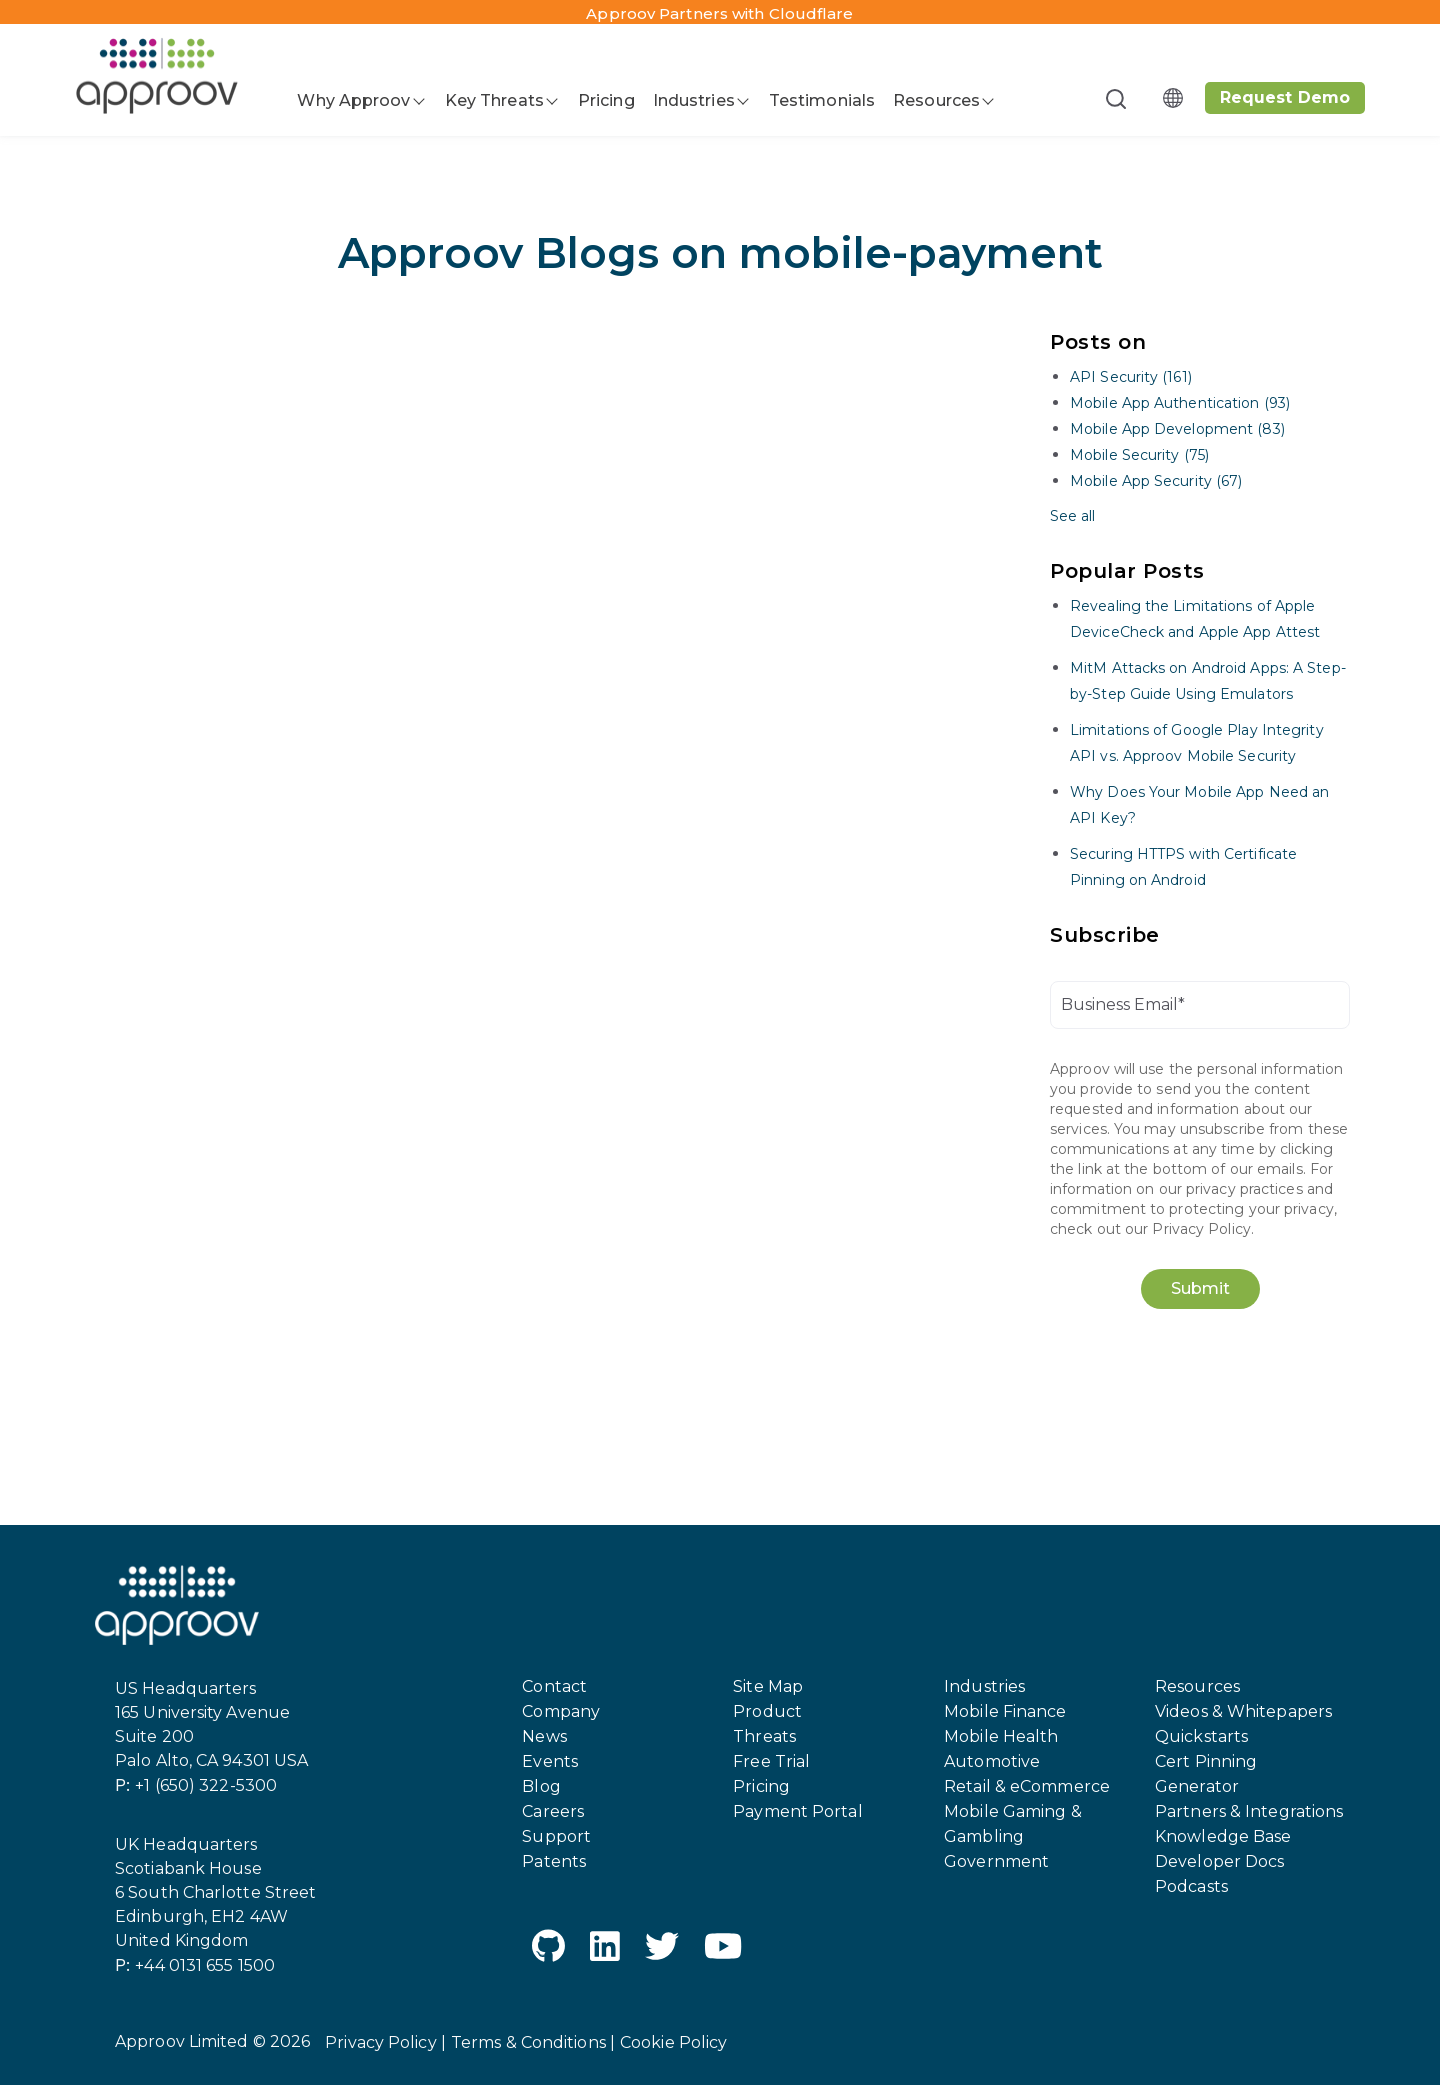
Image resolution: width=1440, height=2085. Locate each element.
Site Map (768, 1686)
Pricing (606, 100)
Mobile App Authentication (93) (1180, 403)
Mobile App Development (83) (1177, 429)
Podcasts (1191, 1886)
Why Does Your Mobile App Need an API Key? (1199, 805)
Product (767, 1711)
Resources (936, 100)
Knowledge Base (1223, 1836)
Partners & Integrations (1249, 1811)
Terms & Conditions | (533, 2042)
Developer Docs (1219, 1861)
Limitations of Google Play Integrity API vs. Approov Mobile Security (1197, 743)
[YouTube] (723, 1949)
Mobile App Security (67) (1156, 481)
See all (1072, 516)
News (544, 1736)
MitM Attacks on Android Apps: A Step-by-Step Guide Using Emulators (1208, 681)
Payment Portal (797, 1811)
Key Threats (494, 100)
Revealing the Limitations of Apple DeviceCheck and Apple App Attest (1195, 619)
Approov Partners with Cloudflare (719, 13)
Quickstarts (1201, 1736)
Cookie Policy (673, 2042)
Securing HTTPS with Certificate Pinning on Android (1183, 867)
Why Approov (353, 100)
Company (561, 1711)
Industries (694, 100)
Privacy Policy (1201, 1229)
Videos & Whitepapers (1243, 1711)
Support (556, 1836)
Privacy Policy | (385, 2042)
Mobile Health (1001, 1736)
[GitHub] (548, 1949)
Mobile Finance (1005, 1711)
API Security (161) (1131, 377)
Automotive (992, 1761)
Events (550, 1761)
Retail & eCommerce (1027, 1786)
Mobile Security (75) (1139, 455)
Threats (764, 1736)
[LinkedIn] (605, 1949)
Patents (554, 1861)
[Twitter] (662, 1949)
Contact (554, 1686)
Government (996, 1861)
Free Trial (771, 1761)
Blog (541, 1786)
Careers (553, 1811)
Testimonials (822, 100)
